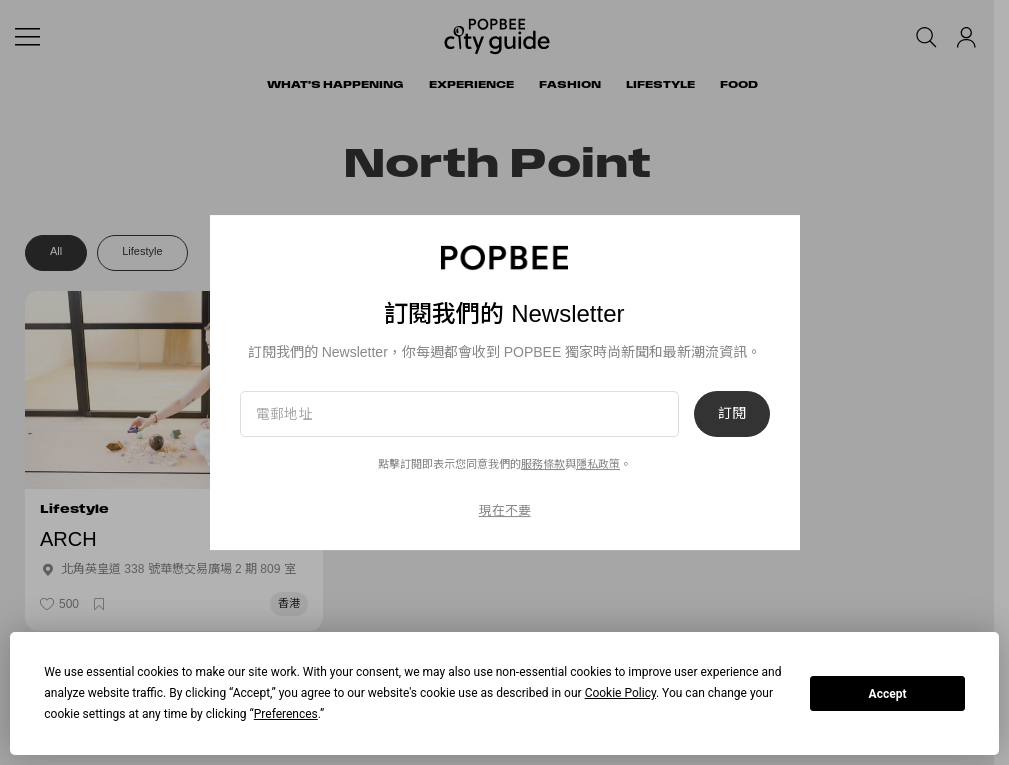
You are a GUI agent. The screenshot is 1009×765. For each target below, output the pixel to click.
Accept (888, 694)
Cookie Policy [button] (620, 693)
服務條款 (543, 464)
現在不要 (505, 510)
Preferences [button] (286, 714)
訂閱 (732, 414)
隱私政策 (598, 464)
